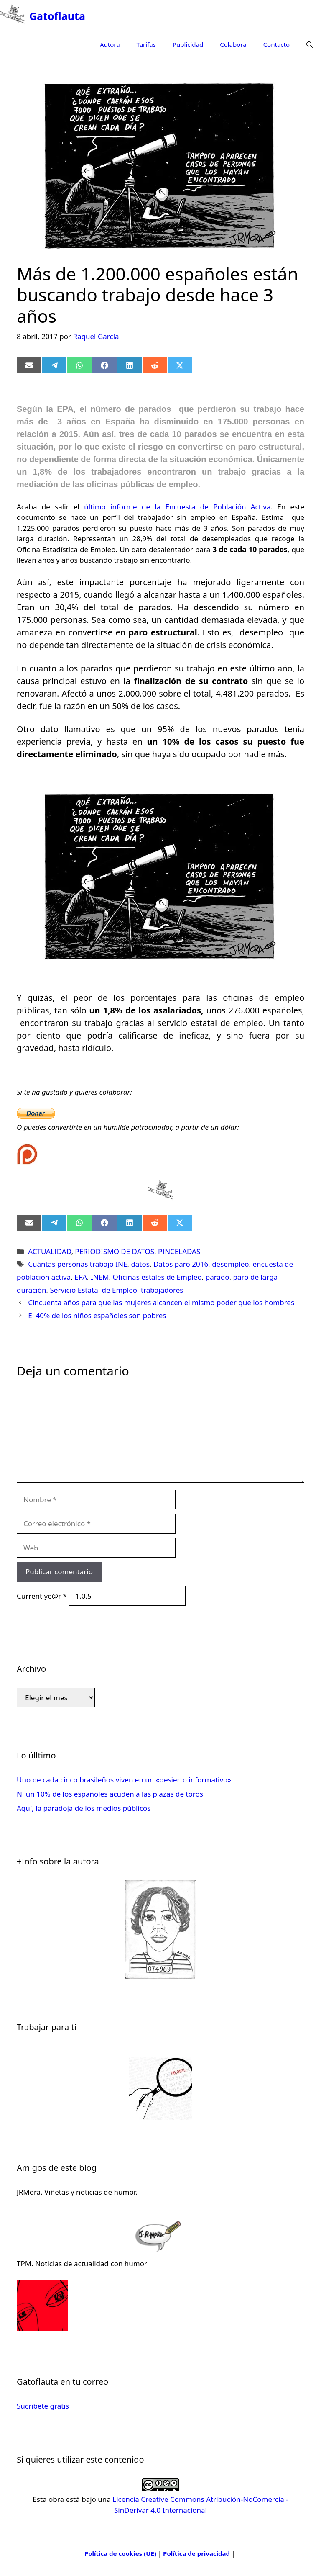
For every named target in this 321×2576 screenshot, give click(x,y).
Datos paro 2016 (180, 1264)
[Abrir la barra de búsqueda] (309, 44)
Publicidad (188, 44)
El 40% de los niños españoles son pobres (97, 1315)
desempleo (230, 1264)
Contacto (276, 44)
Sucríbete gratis (43, 2406)
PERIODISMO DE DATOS (114, 1251)
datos (140, 1264)
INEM (100, 1277)
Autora (110, 44)
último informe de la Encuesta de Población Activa (177, 507)
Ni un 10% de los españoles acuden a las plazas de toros (110, 1794)
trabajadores (162, 1290)
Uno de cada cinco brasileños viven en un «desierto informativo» (124, 1779)
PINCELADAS (179, 1251)
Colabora (233, 44)
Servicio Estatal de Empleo (94, 1290)
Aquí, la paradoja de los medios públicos (83, 1808)
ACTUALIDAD (49, 1251)
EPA (80, 1277)
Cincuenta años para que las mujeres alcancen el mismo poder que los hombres (161, 1302)
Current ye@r (42, 1596)
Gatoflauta (57, 16)
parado (217, 1277)
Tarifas (146, 44)
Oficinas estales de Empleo (157, 1277)
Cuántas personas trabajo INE (77, 1264)
